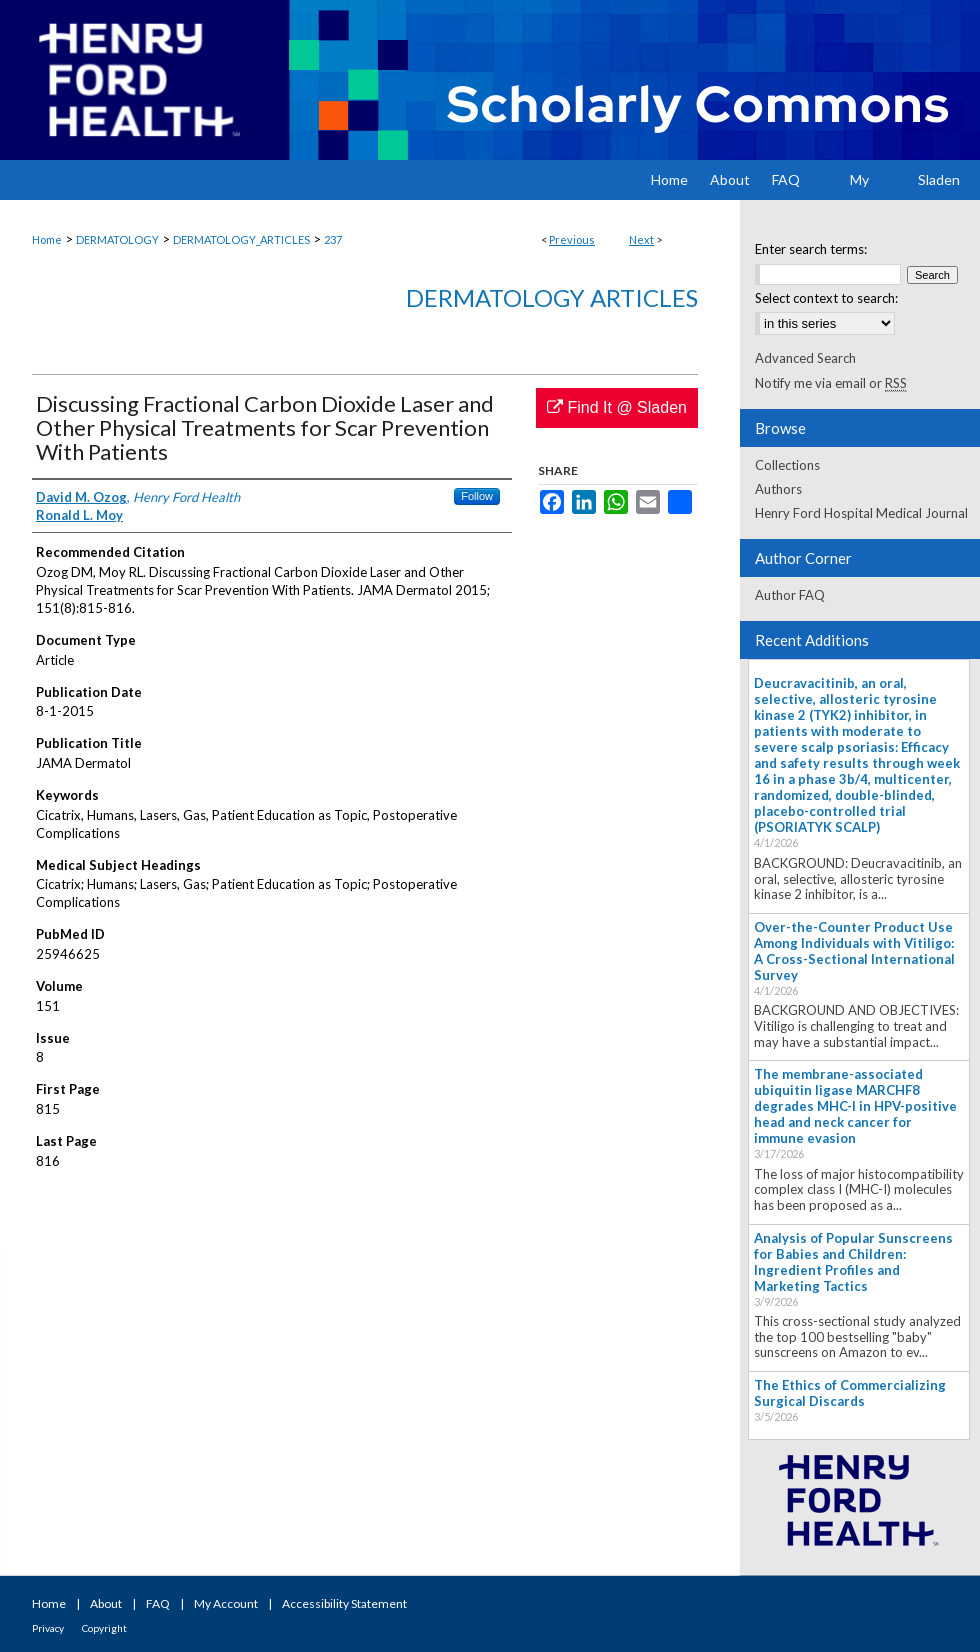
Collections (787, 465)
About (106, 1603)
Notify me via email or (831, 383)
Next (641, 239)
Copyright (104, 1628)
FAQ (158, 1603)
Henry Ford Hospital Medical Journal (861, 513)
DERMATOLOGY (117, 239)
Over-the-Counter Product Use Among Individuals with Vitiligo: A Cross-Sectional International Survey (854, 951)
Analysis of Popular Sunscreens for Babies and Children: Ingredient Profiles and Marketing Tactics (853, 1262)
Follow (477, 496)
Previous (572, 239)
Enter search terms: (811, 249)
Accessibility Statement (344, 1603)
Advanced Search (805, 358)
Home (47, 239)
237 (333, 239)
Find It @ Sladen (617, 407)
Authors (778, 489)
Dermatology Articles (552, 297)
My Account (226, 1603)
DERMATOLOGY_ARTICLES (241, 239)
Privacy (48, 1628)
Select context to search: (826, 298)
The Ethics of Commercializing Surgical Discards (850, 1393)
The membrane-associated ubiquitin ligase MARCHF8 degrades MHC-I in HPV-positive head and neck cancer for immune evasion (855, 1106)
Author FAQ (790, 595)
